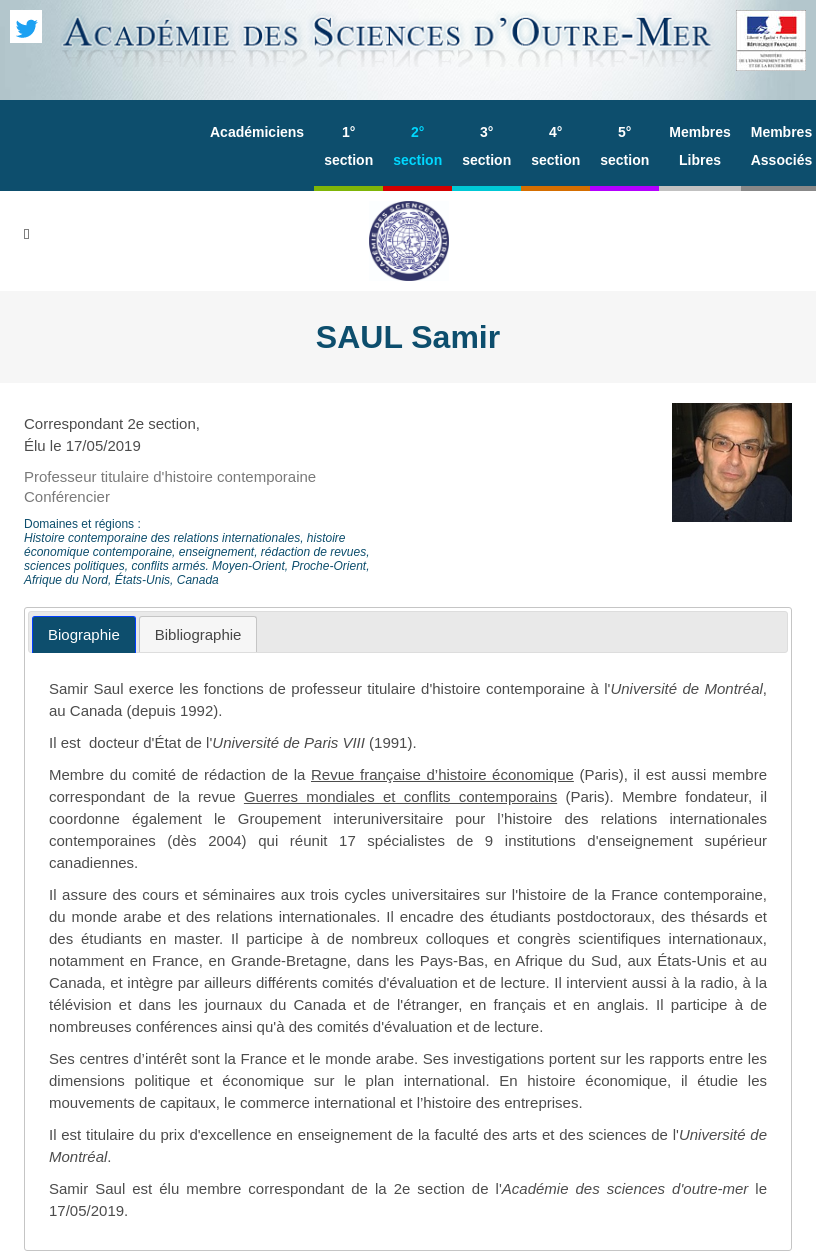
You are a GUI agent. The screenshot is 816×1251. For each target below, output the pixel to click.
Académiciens (257, 132)
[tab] (84, 634)
